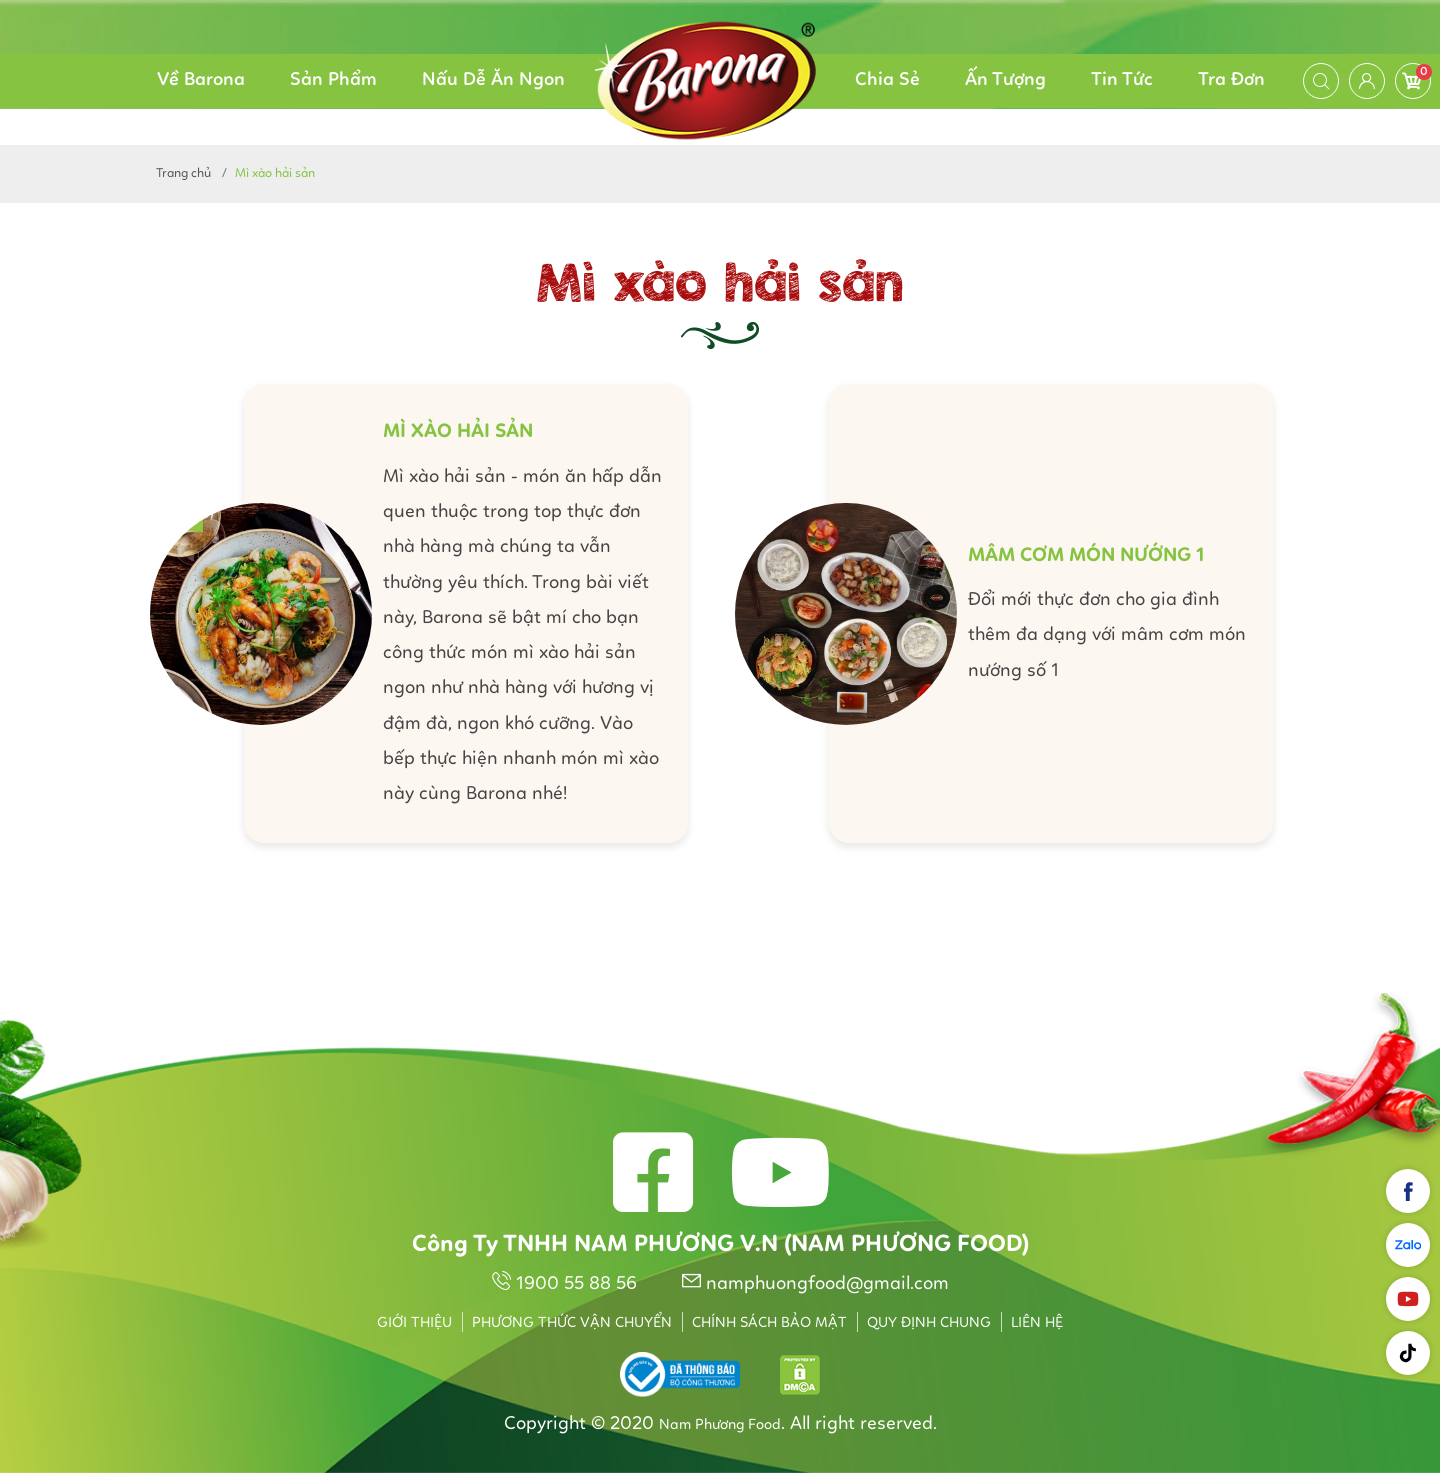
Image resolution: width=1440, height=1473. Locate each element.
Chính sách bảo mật (769, 1323)
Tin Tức (1122, 80)
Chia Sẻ (887, 80)
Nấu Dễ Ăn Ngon (493, 80)
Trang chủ (183, 173)
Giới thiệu (414, 1323)
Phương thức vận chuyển (572, 1323)
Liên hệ (1037, 1323)
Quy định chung (929, 1323)
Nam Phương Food (720, 1425)
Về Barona (201, 80)
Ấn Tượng (1005, 80)
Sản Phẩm (333, 80)
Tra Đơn (1231, 80)
